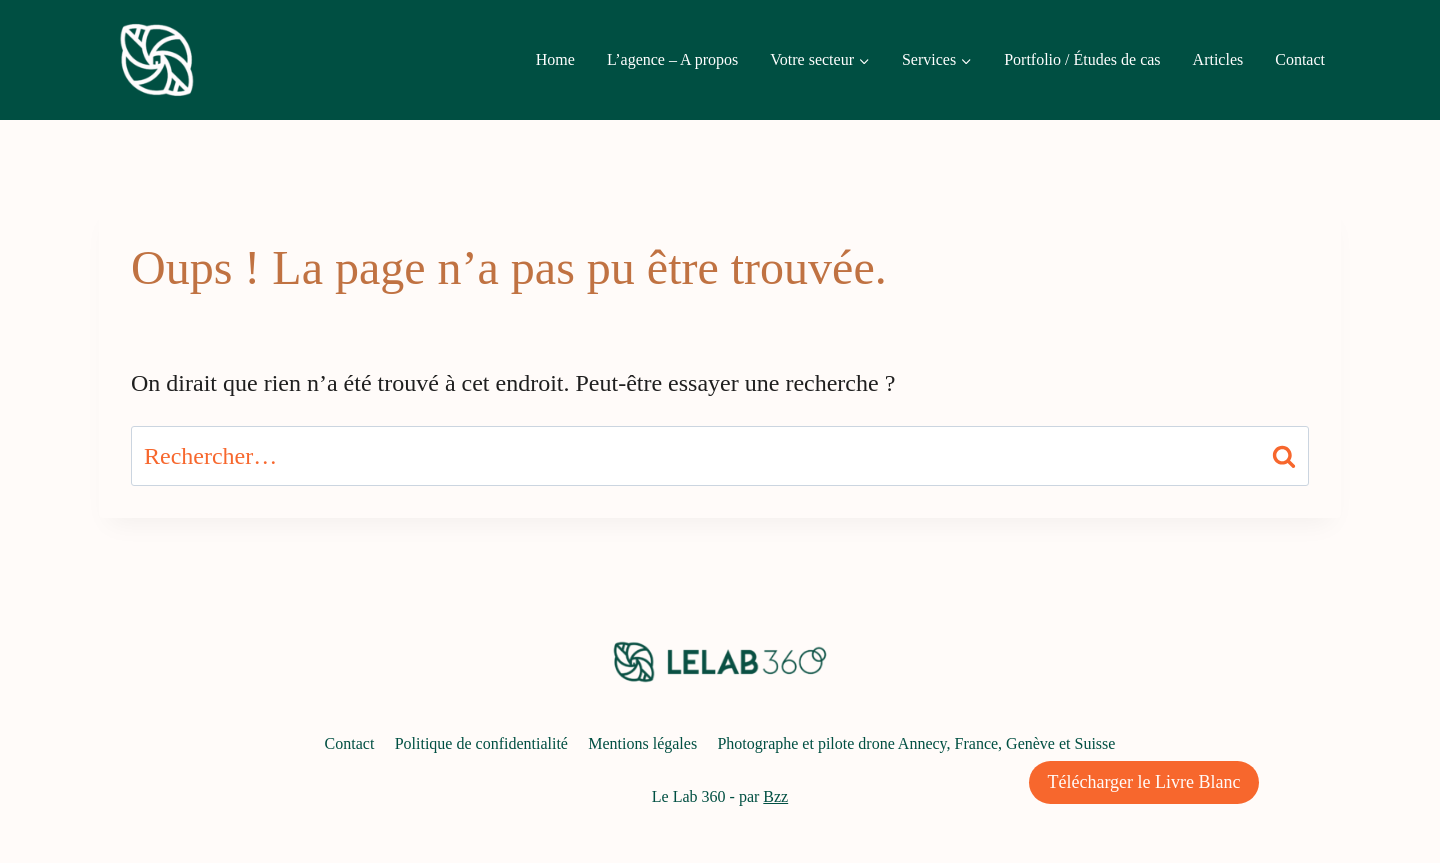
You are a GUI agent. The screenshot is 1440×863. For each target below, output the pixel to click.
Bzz (775, 796)
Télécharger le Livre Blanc (1143, 782)
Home (555, 59)
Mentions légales (642, 743)
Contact (1300, 59)
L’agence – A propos (672, 59)
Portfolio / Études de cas (1082, 59)
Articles (1218, 59)
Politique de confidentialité (481, 743)
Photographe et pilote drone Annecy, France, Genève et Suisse (916, 743)
